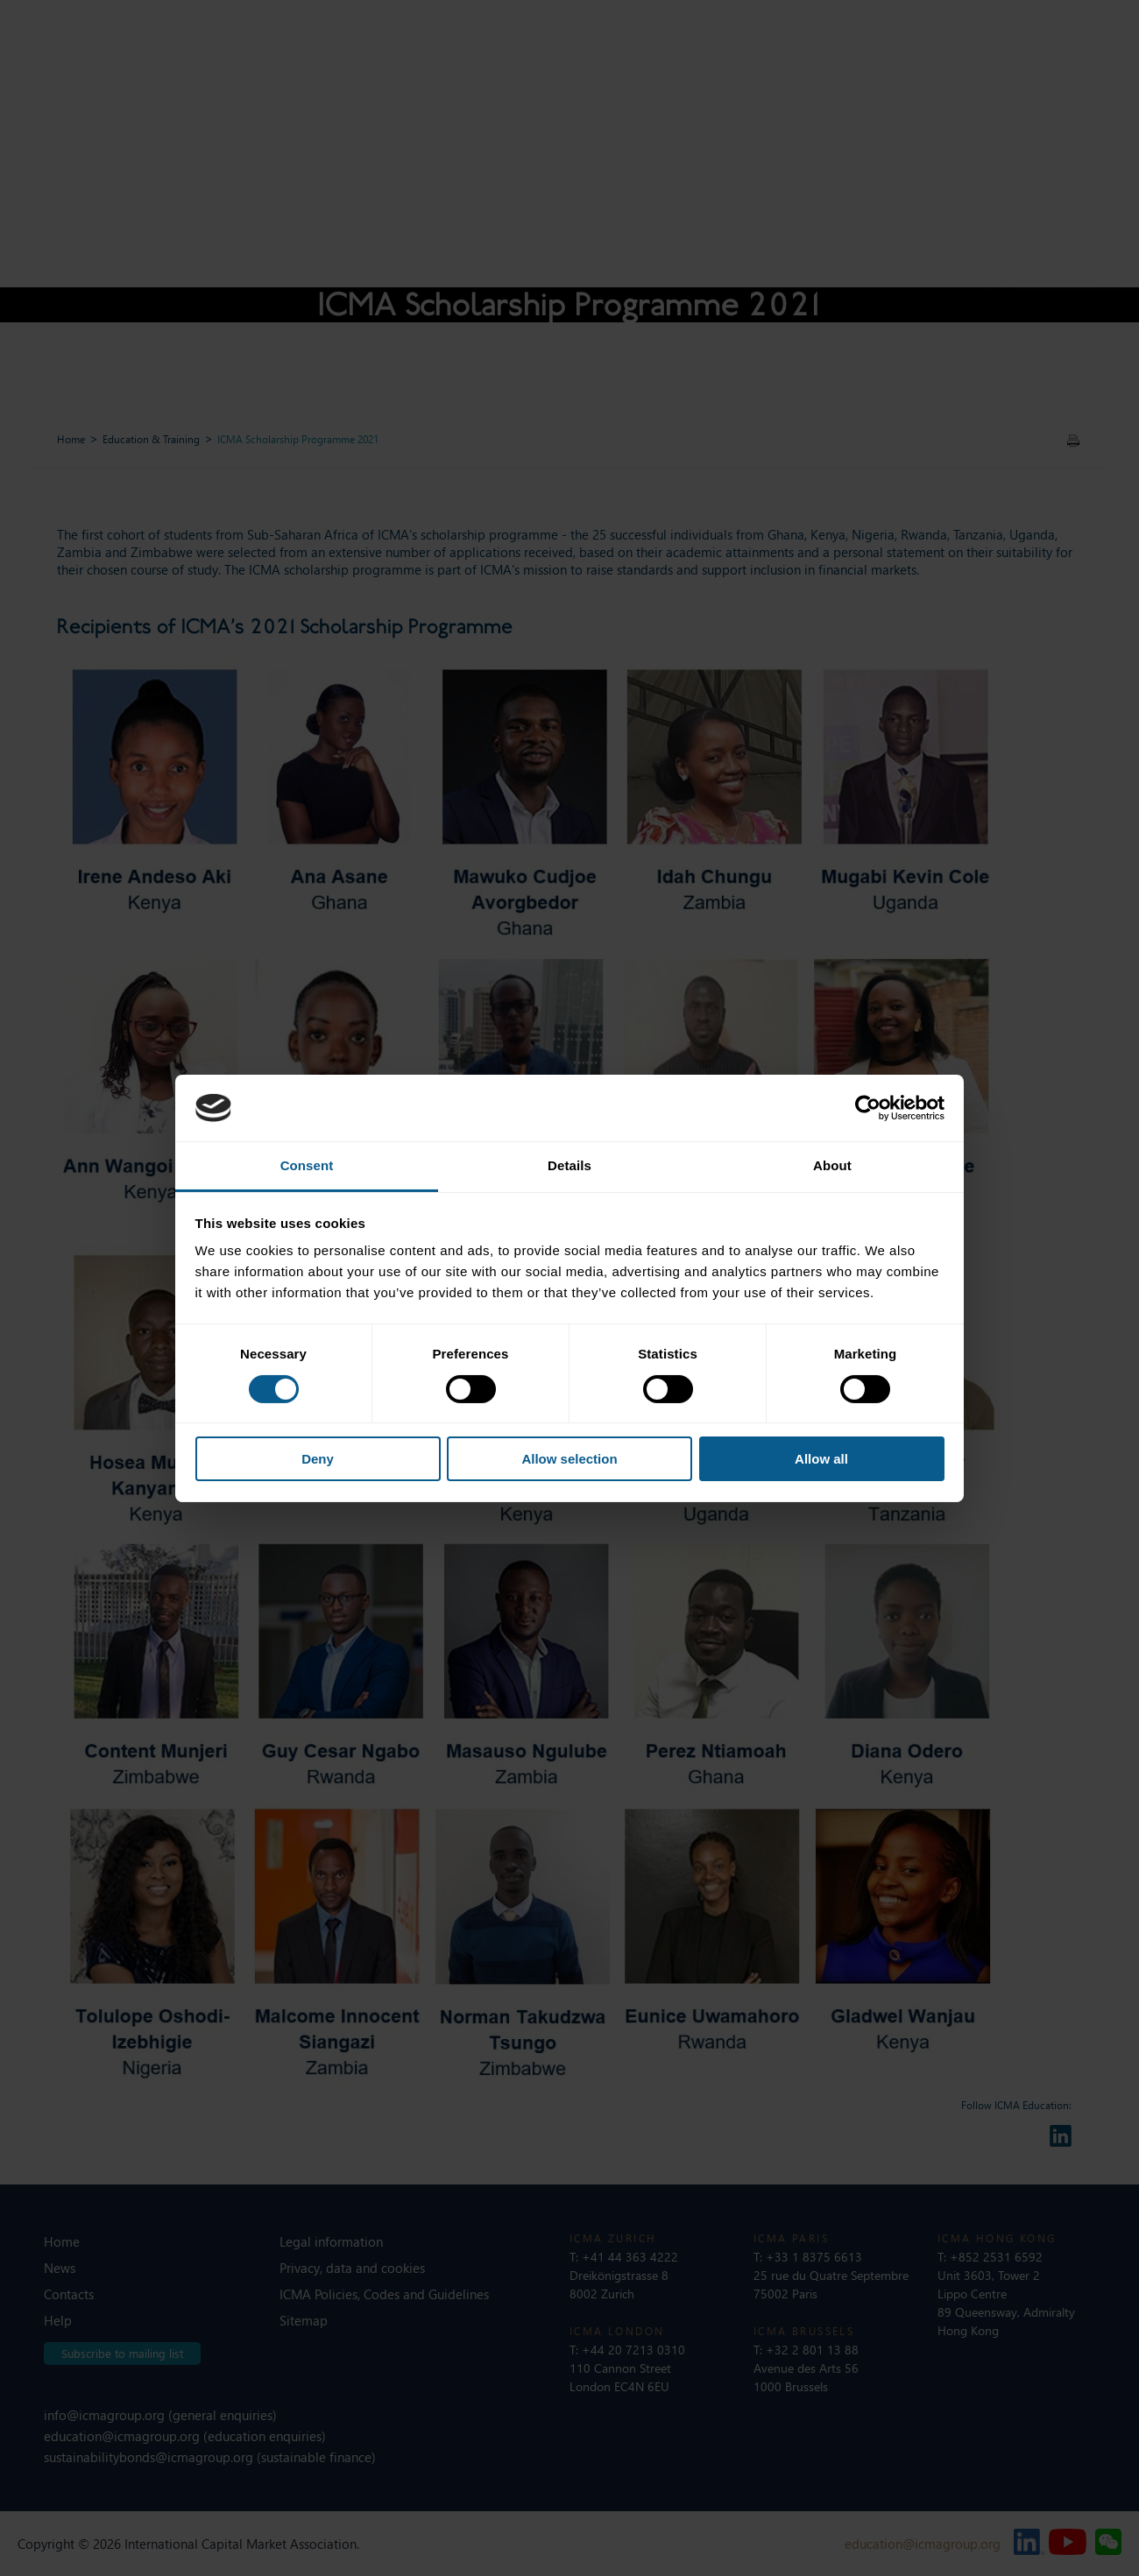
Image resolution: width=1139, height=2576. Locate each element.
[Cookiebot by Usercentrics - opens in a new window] (867, 1108)
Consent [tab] (307, 1165)
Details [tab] (569, 1165)
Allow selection (569, 1458)
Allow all (821, 1458)
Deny (317, 1458)
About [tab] (832, 1165)
